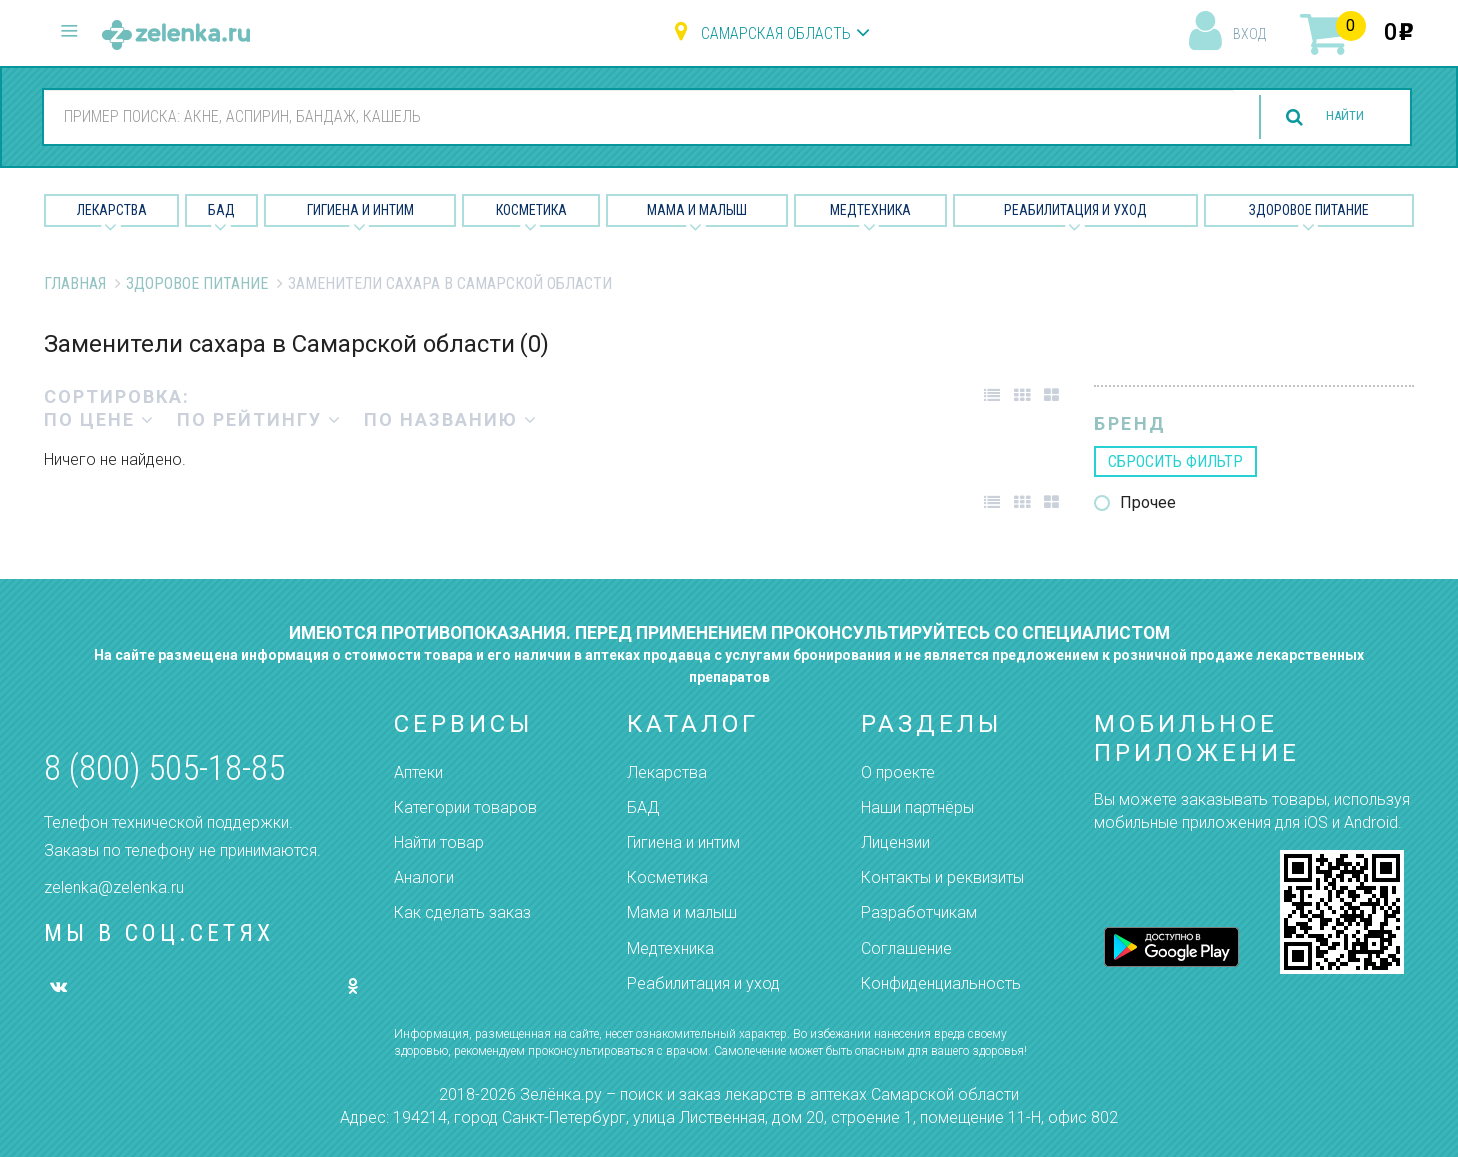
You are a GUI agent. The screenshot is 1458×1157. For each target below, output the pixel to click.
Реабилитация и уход (1075, 210)
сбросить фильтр (1175, 461)
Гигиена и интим (683, 842)
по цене (99, 419)
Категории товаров (465, 807)
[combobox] (627, 116)
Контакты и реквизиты (942, 877)
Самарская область (776, 33)
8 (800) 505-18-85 (164, 768)
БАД (221, 210)
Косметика (531, 210)
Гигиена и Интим (360, 210)
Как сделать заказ (462, 912)
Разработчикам (919, 912)
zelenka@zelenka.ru (114, 887)
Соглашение (906, 948)
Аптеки (418, 772)
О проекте (898, 772)
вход (1249, 34)
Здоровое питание (1309, 210)
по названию (451, 419)
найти (1333, 117)
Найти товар (439, 842)
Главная (75, 283)
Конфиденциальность (941, 983)
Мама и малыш (697, 210)
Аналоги (424, 877)
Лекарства (112, 210)
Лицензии (895, 842)
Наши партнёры (917, 807)
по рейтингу (259, 419)
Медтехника (870, 210)
